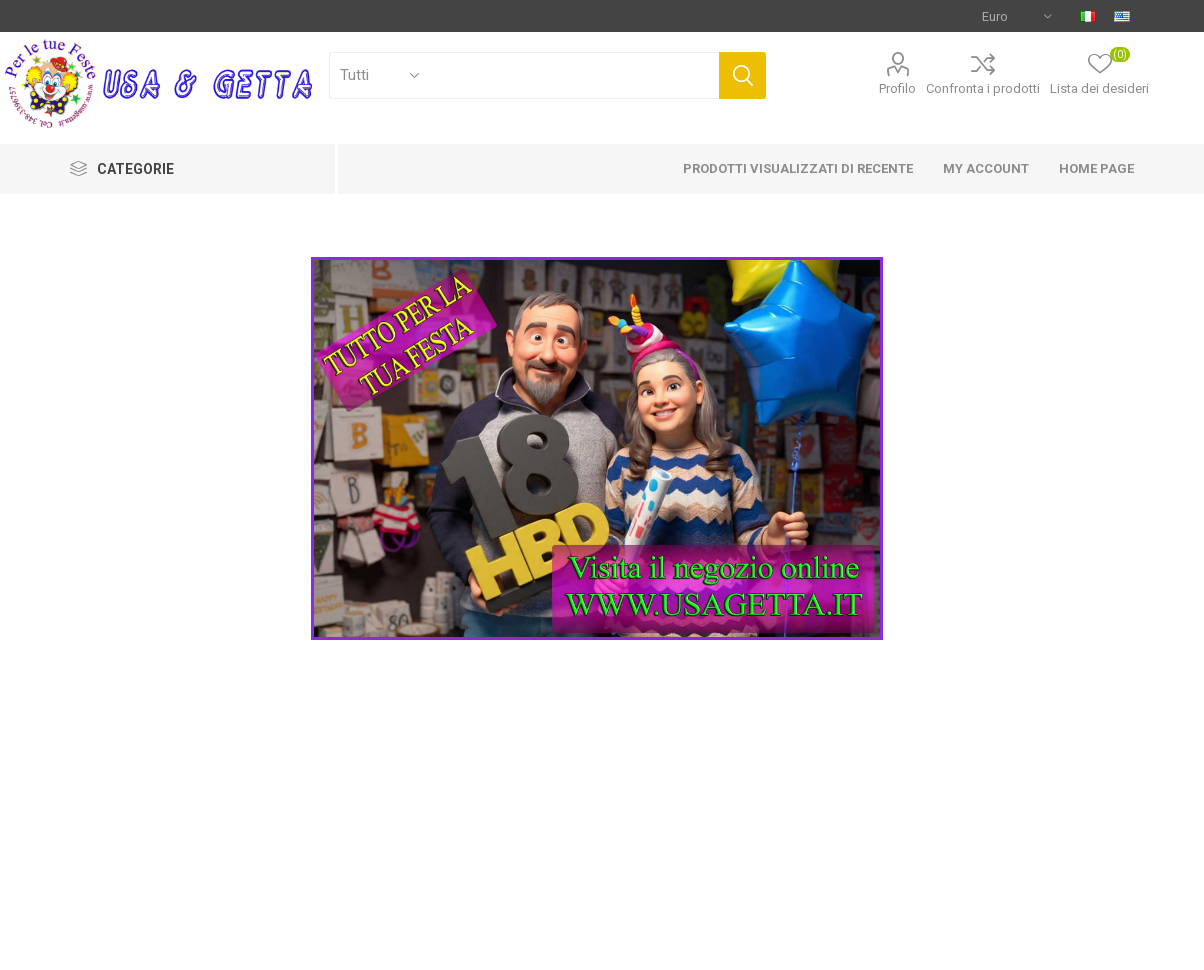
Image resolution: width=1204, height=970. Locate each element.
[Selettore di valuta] (1016, 16)
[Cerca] (524, 75)
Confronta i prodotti (983, 88)
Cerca (742, 75)
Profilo (897, 88)
